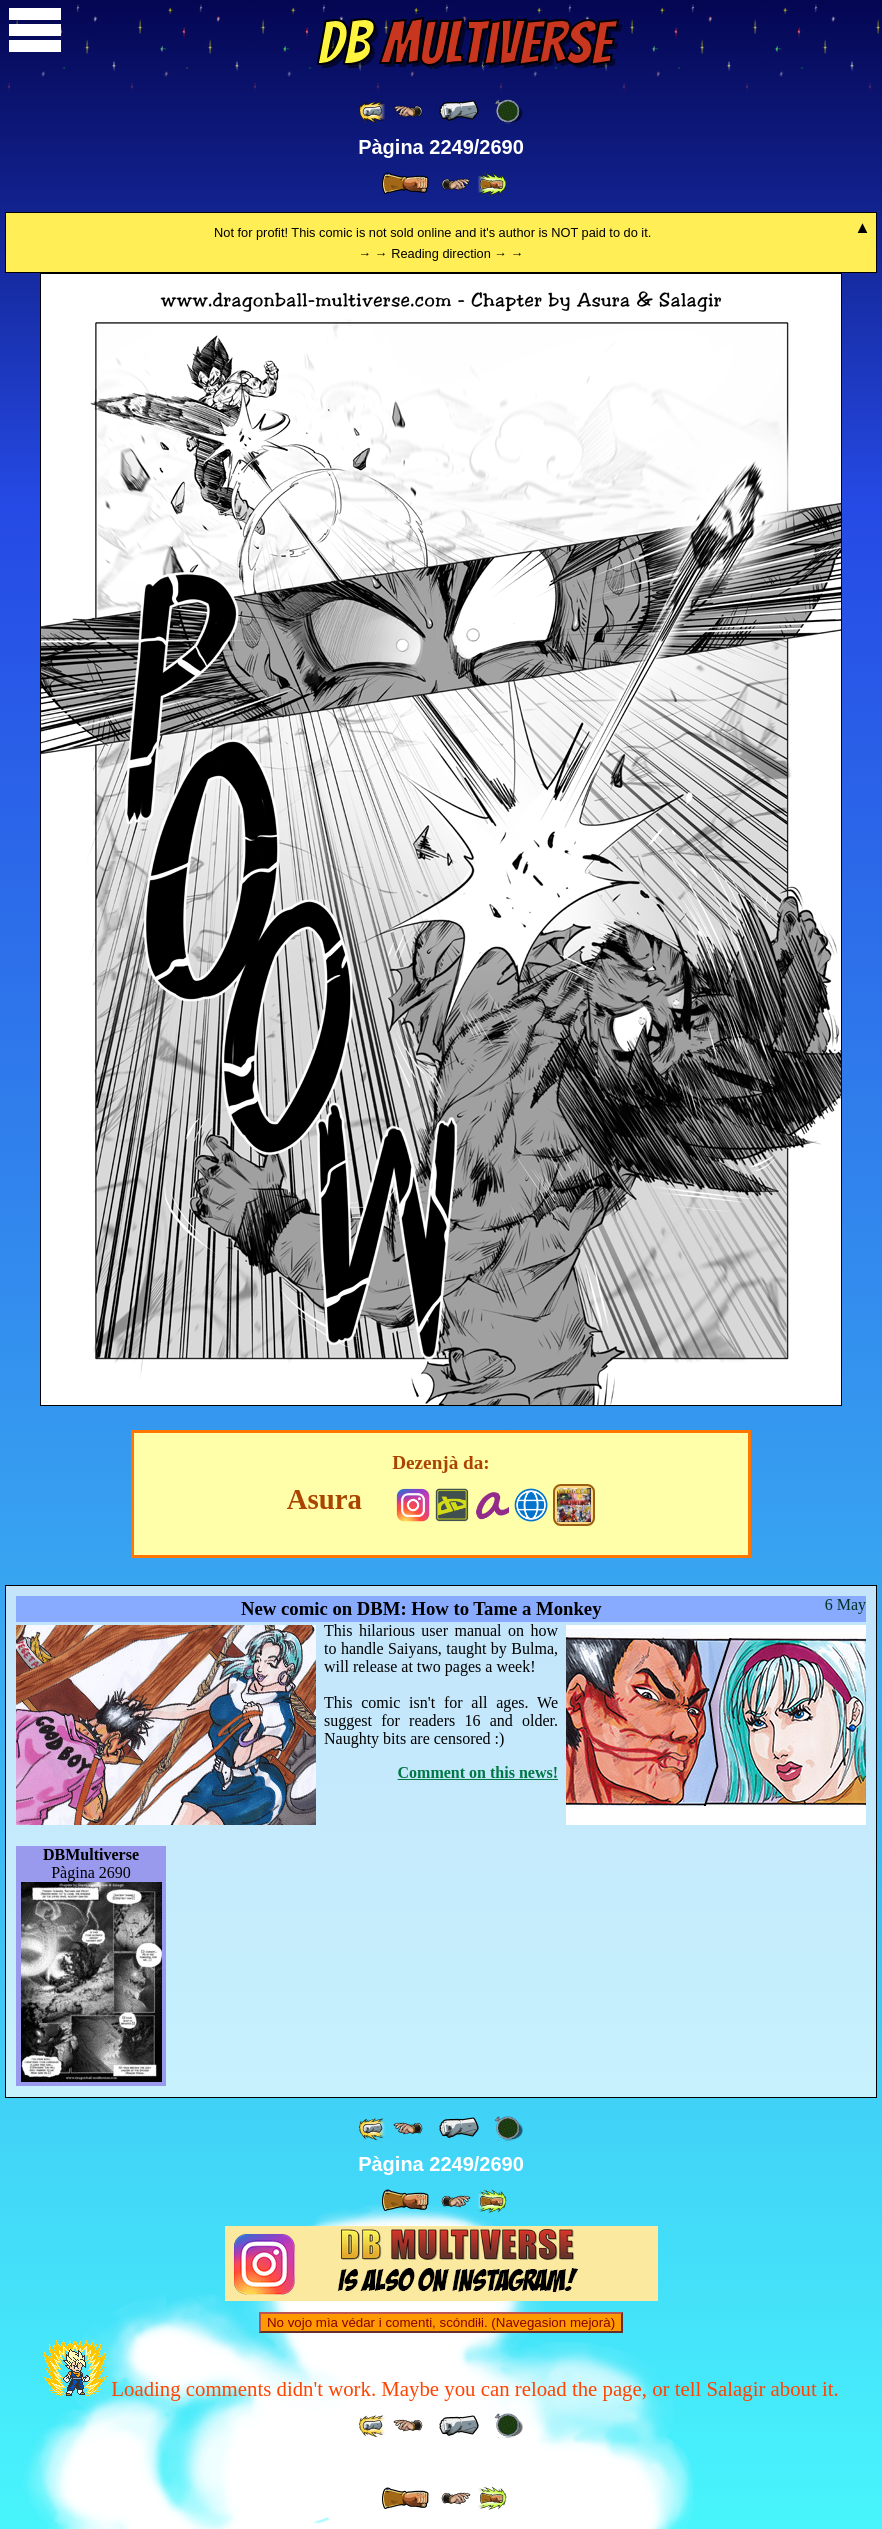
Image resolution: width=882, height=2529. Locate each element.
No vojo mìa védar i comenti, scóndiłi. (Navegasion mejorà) (441, 2322)
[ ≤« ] (408, 111)
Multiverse (464, 43)
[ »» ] (492, 184)
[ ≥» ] (456, 184)
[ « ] (459, 111)
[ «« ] (373, 111)
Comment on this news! (478, 1772)
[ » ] (405, 184)
